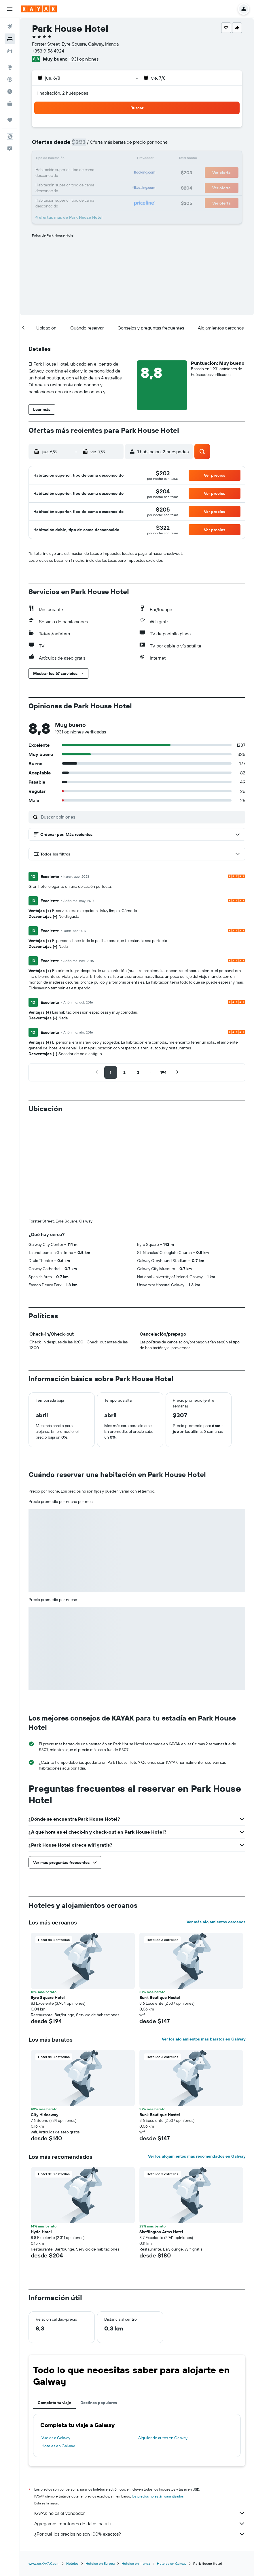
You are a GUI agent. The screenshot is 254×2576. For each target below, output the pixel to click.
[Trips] (9, 120)
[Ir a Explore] (9, 67)
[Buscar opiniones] (141, 817)
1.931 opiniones (83, 59)
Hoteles (72, 2563)
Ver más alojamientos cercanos (216, 1921)
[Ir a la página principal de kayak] (39, 8)
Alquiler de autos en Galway (162, 2437)
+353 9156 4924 (48, 51)
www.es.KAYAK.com (44, 2563)
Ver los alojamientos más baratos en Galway (203, 2039)
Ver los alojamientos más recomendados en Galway (196, 2156)
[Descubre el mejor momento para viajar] (9, 91)
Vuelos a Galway (55, 2437)
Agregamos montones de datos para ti (139, 2523)
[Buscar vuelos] (9, 26)
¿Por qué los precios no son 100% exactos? (139, 2533)
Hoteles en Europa (100, 2563)
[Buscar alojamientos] (9, 38)
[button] (9, 9)
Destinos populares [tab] (98, 2402)
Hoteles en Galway (58, 2445)
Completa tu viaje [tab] (54, 2402)
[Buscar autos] (9, 51)
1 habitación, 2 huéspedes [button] (62, 93)
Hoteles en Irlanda (136, 2563)
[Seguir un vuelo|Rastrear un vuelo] (9, 79)
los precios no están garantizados (158, 2496)
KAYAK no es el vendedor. (139, 2513)
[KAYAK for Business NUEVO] (9, 103)
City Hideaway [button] (44, 2114)
